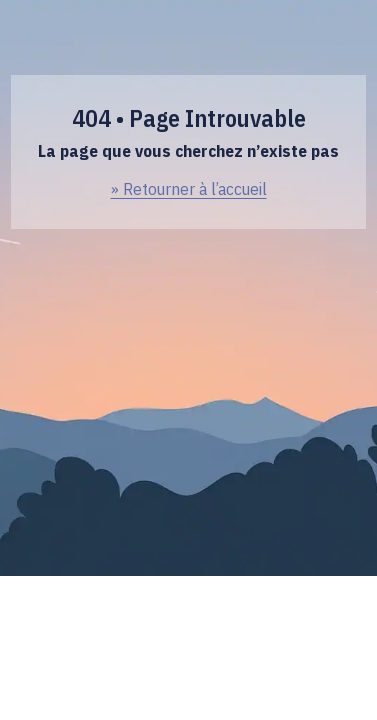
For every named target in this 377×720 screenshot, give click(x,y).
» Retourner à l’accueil (189, 189)
